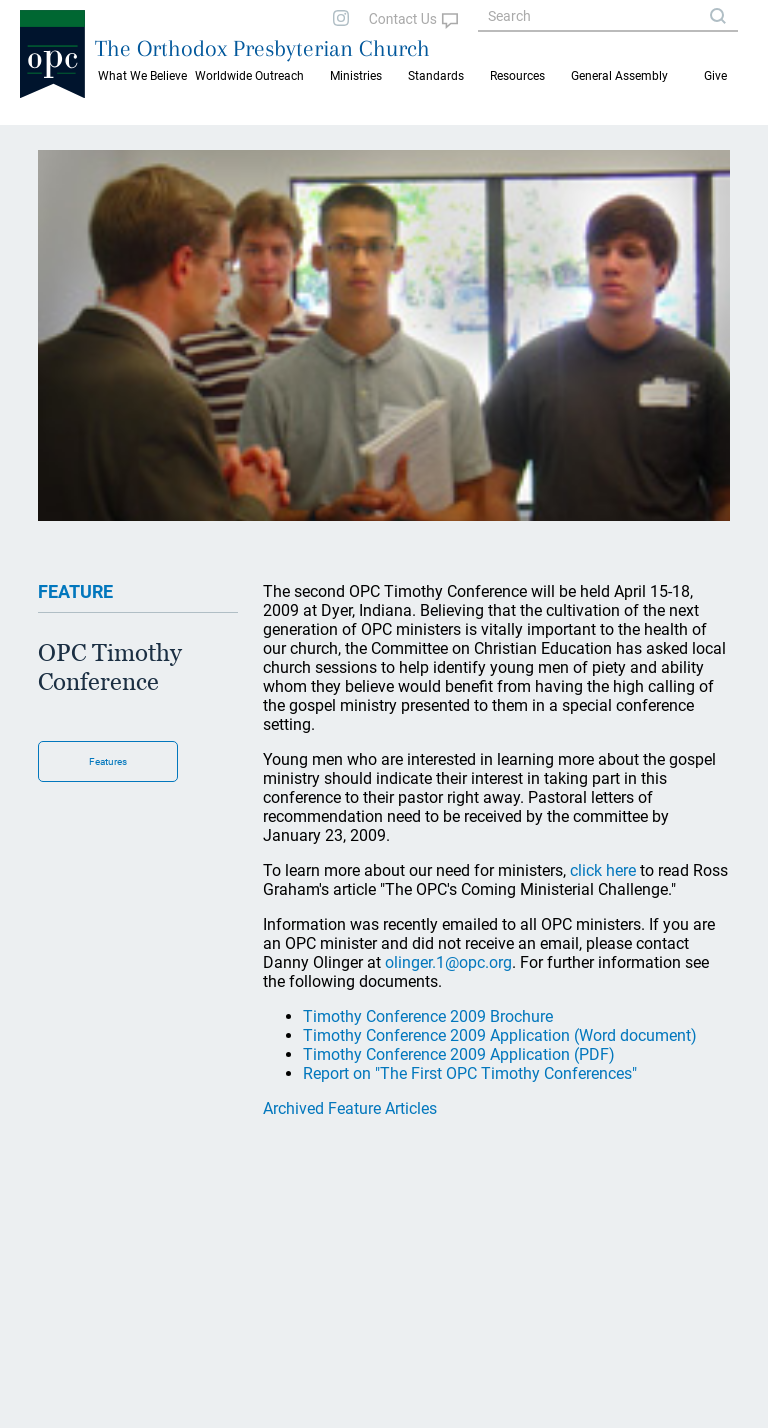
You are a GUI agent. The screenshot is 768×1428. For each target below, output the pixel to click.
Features (108, 761)
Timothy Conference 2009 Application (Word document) (500, 1035)
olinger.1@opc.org (448, 962)
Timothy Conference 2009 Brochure (428, 1016)
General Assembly (619, 76)
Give (715, 76)
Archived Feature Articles (350, 1108)
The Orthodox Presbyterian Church (262, 48)
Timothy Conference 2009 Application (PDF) (459, 1054)
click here (603, 870)
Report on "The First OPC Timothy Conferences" (470, 1073)
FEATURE (75, 591)
